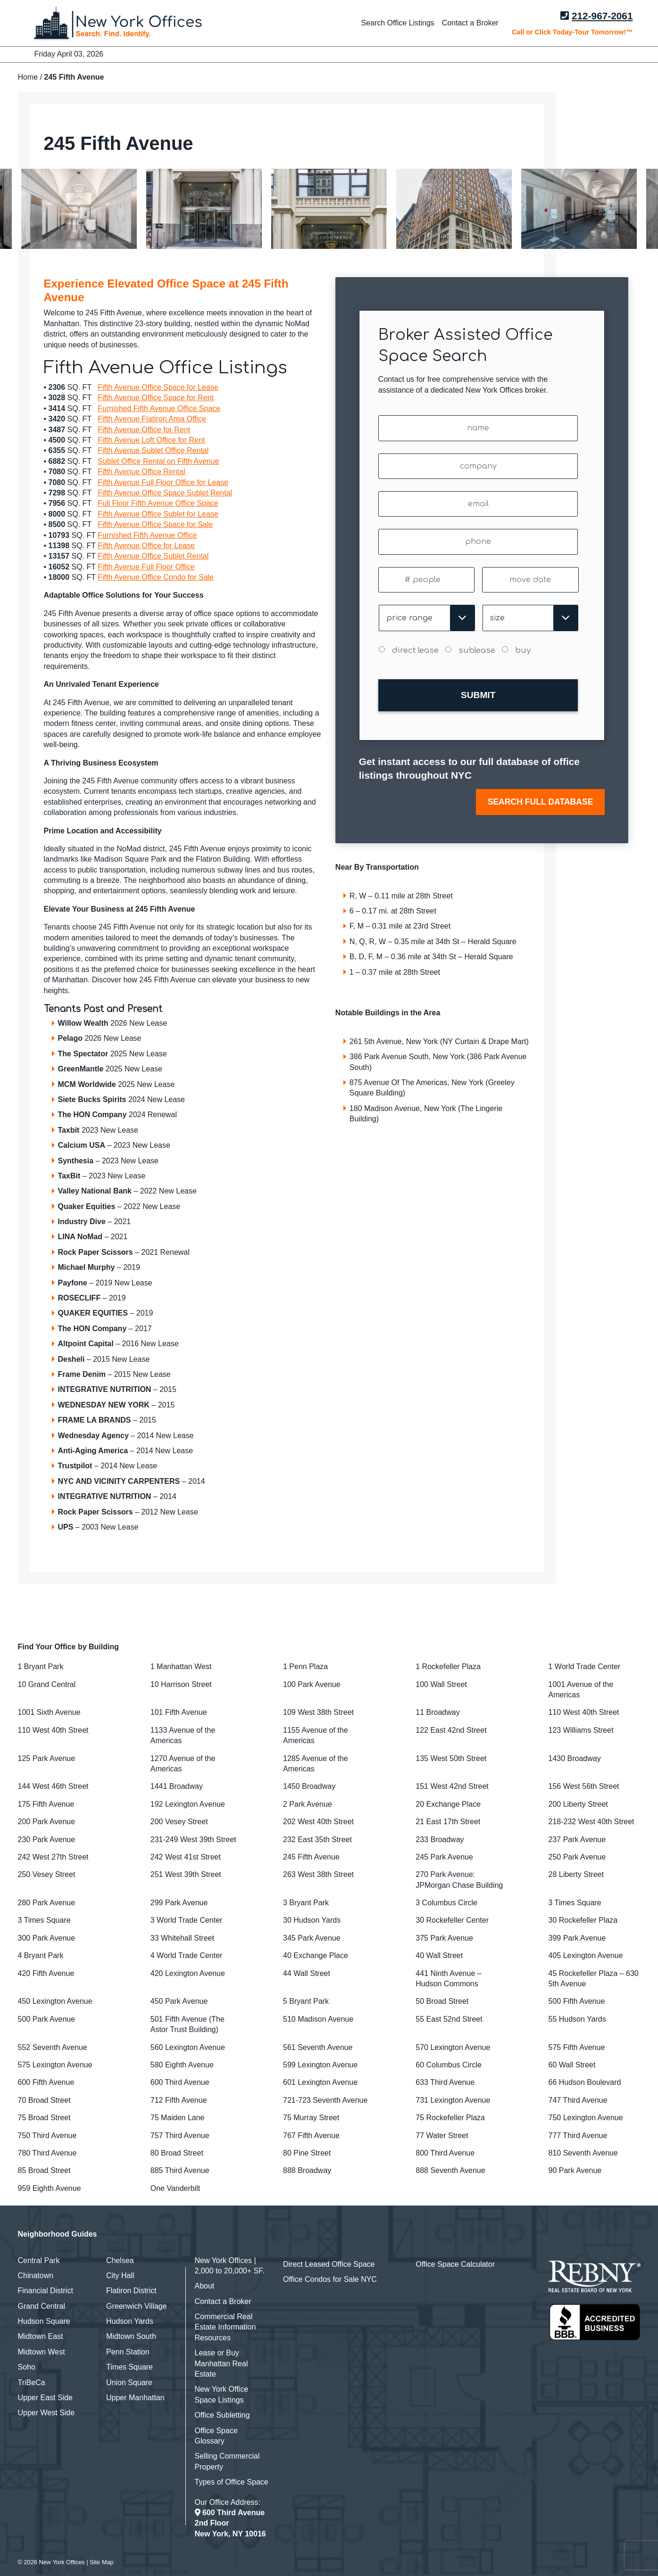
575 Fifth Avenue (577, 2047)
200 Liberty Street (578, 1804)
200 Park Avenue (46, 1822)
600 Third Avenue (179, 2082)
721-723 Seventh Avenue (325, 2100)
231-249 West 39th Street (193, 1839)
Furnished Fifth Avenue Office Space (159, 408)
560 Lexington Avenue (187, 2047)
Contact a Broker (470, 23)
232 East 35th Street (317, 1839)
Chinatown (36, 2275)
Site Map (102, 2562)
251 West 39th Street (185, 1874)
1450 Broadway (309, 1786)
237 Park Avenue (577, 1839)
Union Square (129, 2382)
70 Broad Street (44, 2100)
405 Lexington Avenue (586, 1955)
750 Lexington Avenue (586, 2118)
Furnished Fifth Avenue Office (147, 535)
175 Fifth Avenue (46, 1804)
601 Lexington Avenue (320, 2082)
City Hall (120, 2275)
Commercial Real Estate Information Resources (225, 2327)
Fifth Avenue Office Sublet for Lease (158, 514)
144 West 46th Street (53, 1786)
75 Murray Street (311, 2118)
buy (523, 650)
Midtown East (40, 2336)
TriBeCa (31, 2382)
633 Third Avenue (445, 2082)
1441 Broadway (176, 1786)
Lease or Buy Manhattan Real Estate (221, 2363)
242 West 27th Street (53, 1857)
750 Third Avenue (47, 2136)
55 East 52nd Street (449, 2019)
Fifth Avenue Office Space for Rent (156, 398)
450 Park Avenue (179, 2001)
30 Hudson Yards (312, 1920)
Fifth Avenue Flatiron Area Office (152, 419)
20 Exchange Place (448, 1804)
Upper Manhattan (135, 2398)
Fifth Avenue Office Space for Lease (158, 387)
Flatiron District (131, 2291)
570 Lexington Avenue (453, 2047)
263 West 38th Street (318, 1874)
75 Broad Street (44, 2118)
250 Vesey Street (46, 1874)
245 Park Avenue (444, 1857)
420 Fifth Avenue (46, 1973)
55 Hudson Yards (577, 2019)
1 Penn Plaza (305, 1666)
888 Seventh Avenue (450, 2170)
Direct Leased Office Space (329, 2264)
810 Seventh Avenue (583, 2153)
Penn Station (128, 2352)
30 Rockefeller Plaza (583, 1920)
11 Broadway (437, 1712)
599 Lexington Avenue (320, 2065)
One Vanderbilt (175, 2188)
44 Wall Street (306, 1973)
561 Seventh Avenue (317, 2047)
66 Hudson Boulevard (585, 2082)
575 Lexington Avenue (55, 2065)
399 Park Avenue (577, 1938)
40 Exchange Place (315, 1955)
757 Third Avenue (179, 2136)
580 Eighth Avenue (182, 2065)
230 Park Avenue (46, 1839)
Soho (26, 2367)
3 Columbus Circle (446, 1903)
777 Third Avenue (578, 2136)
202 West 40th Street (318, 1822)
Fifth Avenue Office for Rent (144, 430)
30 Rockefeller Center (452, 1920)
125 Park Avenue (46, 1758)
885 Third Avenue (179, 2170)
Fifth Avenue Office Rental (141, 472)
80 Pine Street (307, 2153)
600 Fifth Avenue (46, 2082)
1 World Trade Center (585, 1666)
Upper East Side (45, 2398)
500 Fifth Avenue (577, 2001)
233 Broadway (440, 1839)
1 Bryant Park (41, 1666)
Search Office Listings (397, 23)
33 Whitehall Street (182, 1938)
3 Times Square (575, 1903)
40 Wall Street (439, 1955)
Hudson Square (44, 2321)
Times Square (129, 2367)
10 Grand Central (47, 1684)
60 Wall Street (572, 2065)
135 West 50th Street (451, 1758)
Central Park (39, 2260)
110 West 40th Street (584, 1712)
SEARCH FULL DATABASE (540, 796)
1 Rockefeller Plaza (448, 1666)
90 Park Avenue (575, 2170)
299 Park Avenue (179, 1903)
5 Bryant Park (306, 2001)
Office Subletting (222, 2415)
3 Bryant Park (306, 1903)
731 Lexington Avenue (453, 2100)
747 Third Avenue (578, 2100)
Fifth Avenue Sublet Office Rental (153, 450)
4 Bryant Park (41, 1955)
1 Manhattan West (181, 1666)
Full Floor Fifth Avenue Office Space (158, 503)
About (205, 2286)
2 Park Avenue (307, 1804)
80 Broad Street (176, 2153)
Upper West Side (46, 2413)
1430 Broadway (575, 1758)
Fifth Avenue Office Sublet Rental (153, 556)
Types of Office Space (231, 2482)
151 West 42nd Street (452, 1786)
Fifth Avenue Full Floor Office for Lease (163, 482)
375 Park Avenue (444, 1938)
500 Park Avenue (46, 2019)
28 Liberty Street (576, 1874)
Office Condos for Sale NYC (330, 2279)
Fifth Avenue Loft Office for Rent (151, 440)
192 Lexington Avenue (187, 1804)
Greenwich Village (136, 2306)
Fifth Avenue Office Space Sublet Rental (165, 493)
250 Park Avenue (577, 1857)
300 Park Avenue (46, 1938)
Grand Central (42, 2306)
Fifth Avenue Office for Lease (146, 546)
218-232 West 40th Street (591, 1822)
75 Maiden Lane (177, 2118)
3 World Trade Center (186, 1920)
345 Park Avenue (312, 1938)
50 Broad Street (442, 2001)
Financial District (45, 2291)
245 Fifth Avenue (311, 1857)
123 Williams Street (581, 1730)
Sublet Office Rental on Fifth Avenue (158, 461)
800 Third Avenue (445, 2153)
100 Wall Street (441, 1684)
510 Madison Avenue (318, 2019)
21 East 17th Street (448, 1822)
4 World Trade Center (186, 1955)
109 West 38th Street (318, 1712)
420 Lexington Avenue (187, 1973)
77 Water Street (442, 2136)
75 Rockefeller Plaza (450, 2118)
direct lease (415, 650)
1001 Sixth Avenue (49, 1712)
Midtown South (131, 2336)
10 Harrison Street (181, 1684)
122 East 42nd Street (451, 1730)
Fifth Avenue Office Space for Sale (155, 524)
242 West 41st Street (185, 1857)
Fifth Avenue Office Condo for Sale (156, 577)
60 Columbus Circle (449, 2065)
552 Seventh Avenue (52, 2047)
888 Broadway (307, 2170)
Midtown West (41, 2352)
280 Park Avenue (46, 1903)
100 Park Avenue (312, 1684)
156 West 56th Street (584, 1786)
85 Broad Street (44, 2170)
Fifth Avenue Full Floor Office (146, 567)
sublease (476, 650)
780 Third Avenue (47, 2153)
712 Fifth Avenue (178, 2100)
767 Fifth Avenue (311, 2136)
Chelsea (120, 2260)
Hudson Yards (129, 2321)
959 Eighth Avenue (49, 2188)
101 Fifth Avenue (178, 1712)
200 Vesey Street (179, 1822)
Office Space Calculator (455, 2264)
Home (28, 77)
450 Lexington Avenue (55, 2001)
